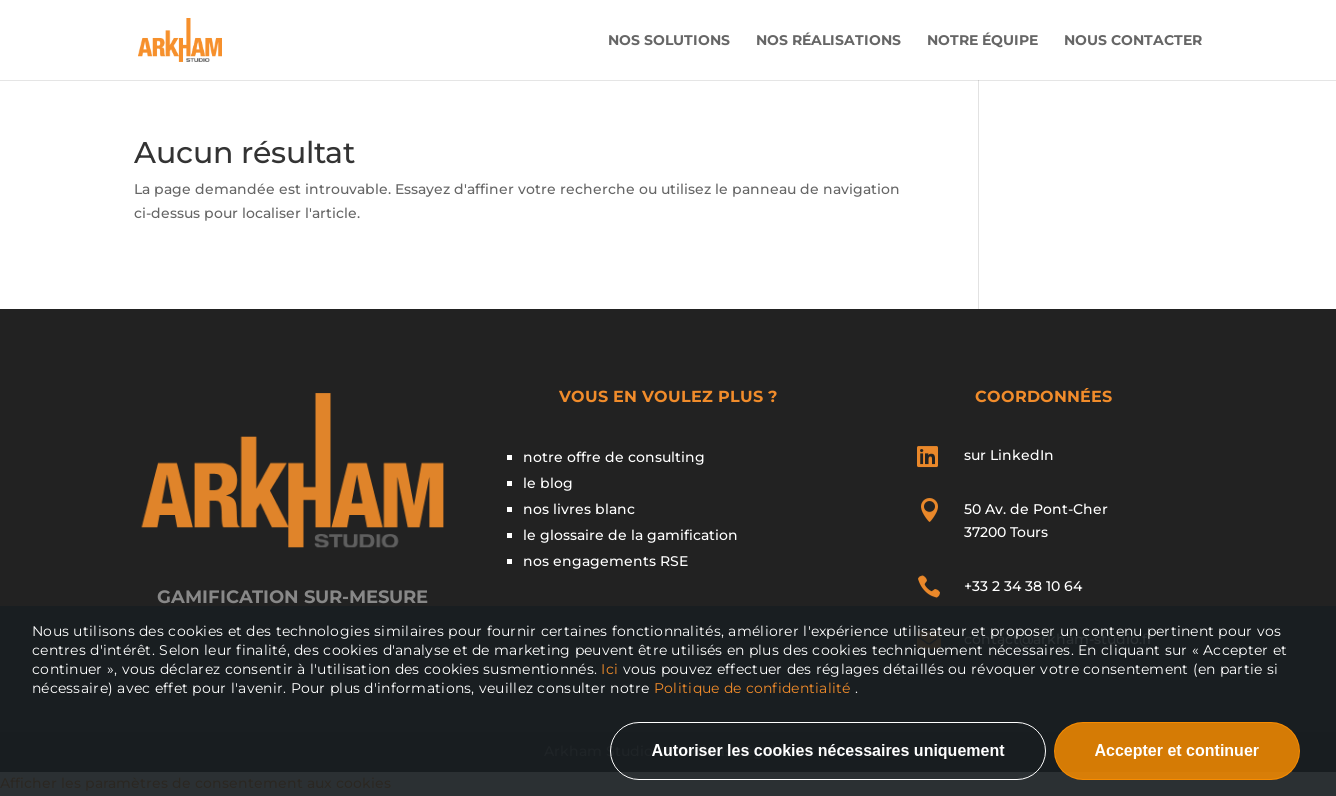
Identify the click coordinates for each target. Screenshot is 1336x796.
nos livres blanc (579, 509)
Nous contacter (1133, 41)
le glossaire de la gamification (630, 535)
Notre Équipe (982, 41)
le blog (548, 483)
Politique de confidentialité (752, 688)
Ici (611, 669)
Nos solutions (669, 41)
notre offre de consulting (614, 457)
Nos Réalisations (828, 41)
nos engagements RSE (605, 561)
